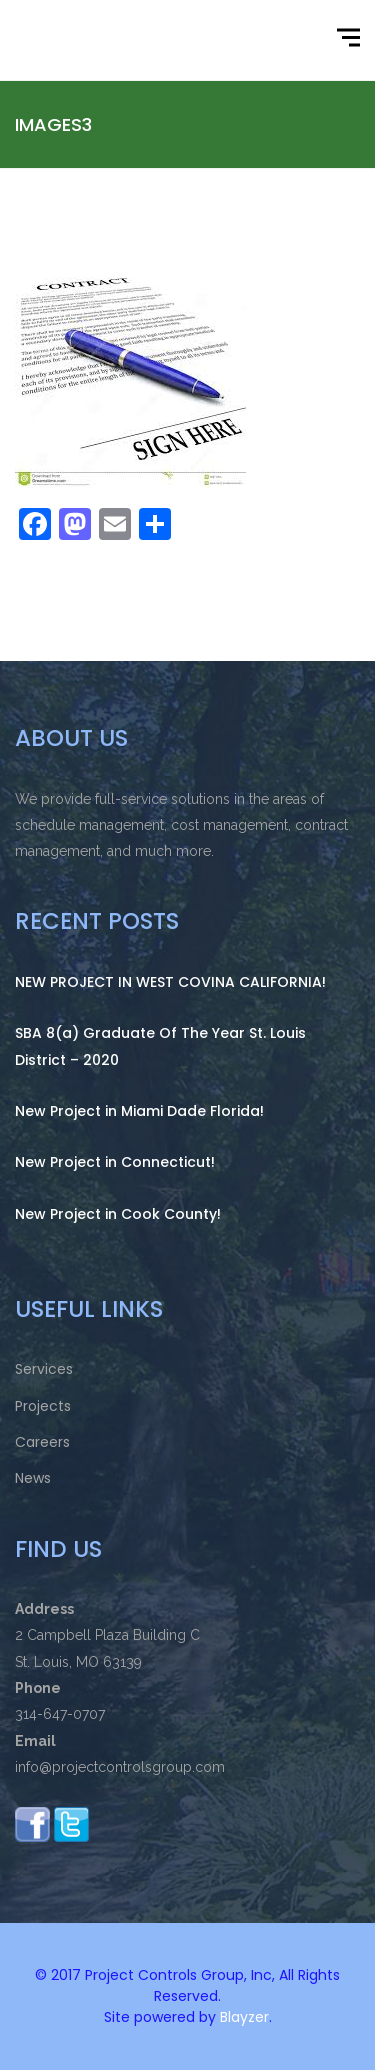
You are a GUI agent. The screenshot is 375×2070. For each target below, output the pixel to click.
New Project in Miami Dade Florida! (139, 1111)
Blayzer (244, 2017)
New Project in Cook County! (118, 1214)
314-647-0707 (60, 1714)
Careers (42, 1442)
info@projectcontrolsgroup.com (120, 1767)
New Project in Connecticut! (115, 1162)
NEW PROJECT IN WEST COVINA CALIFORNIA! (170, 982)
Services (44, 1369)
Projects (43, 1406)
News (33, 1478)
